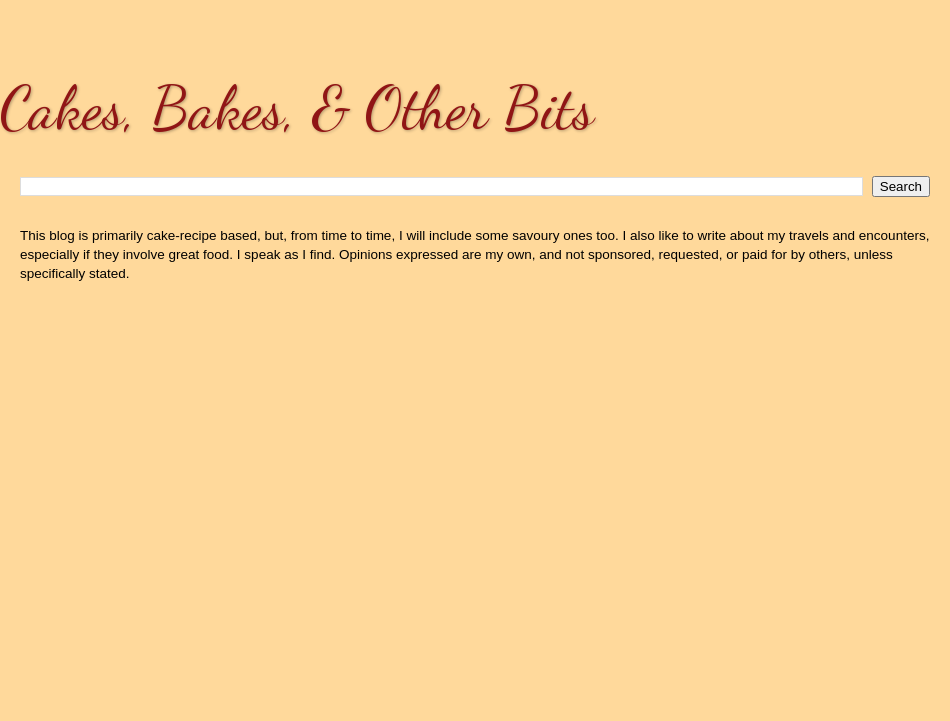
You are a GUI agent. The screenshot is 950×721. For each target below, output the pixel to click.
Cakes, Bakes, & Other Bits (297, 108)
